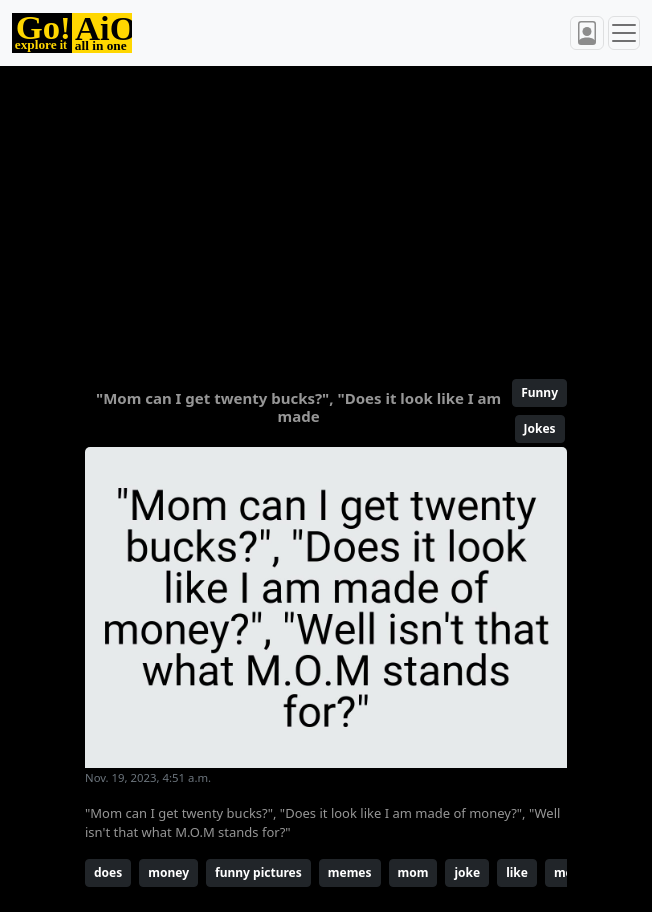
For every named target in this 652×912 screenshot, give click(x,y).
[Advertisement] (326, 214)
